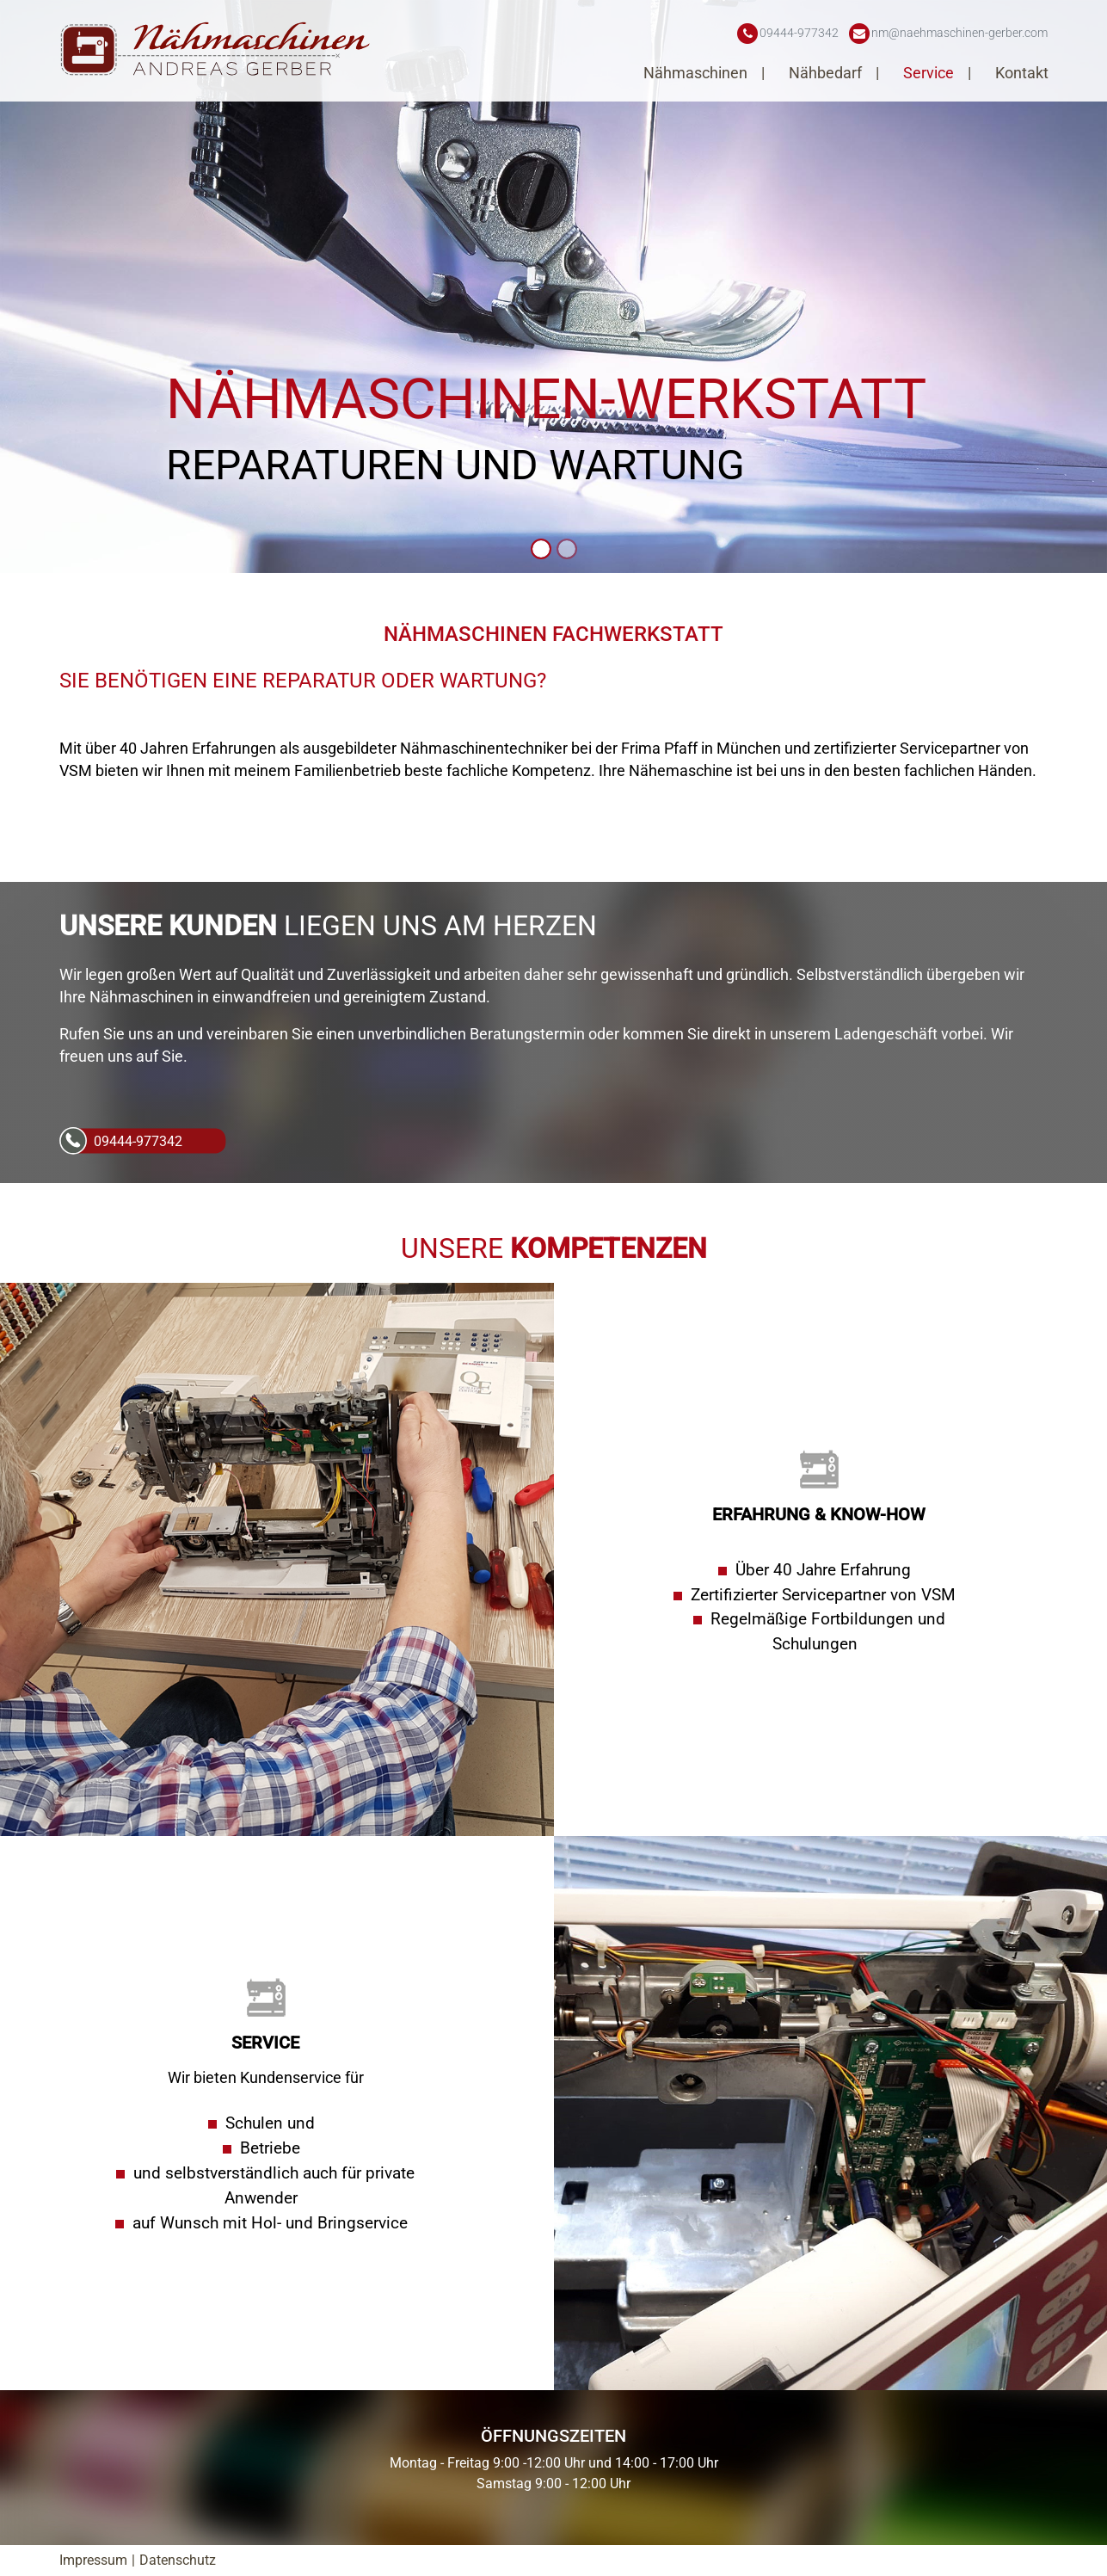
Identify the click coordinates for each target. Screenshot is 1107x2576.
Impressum (93, 2560)
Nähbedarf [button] (827, 73)
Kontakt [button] (1022, 73)
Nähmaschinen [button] (697, 73)
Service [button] (930, 73)
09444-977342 (138, 1141)
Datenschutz (177, 2560)
